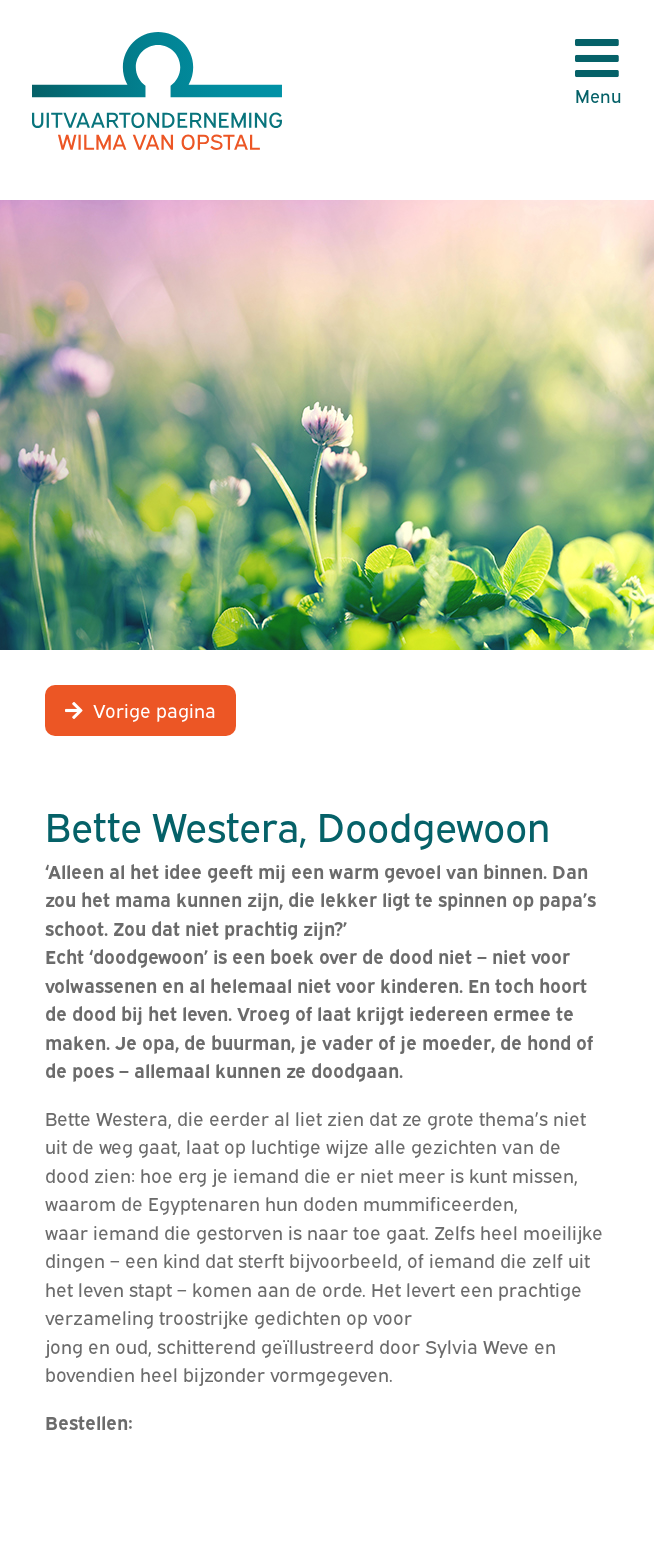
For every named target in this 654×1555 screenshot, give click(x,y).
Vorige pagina (154, 709)
